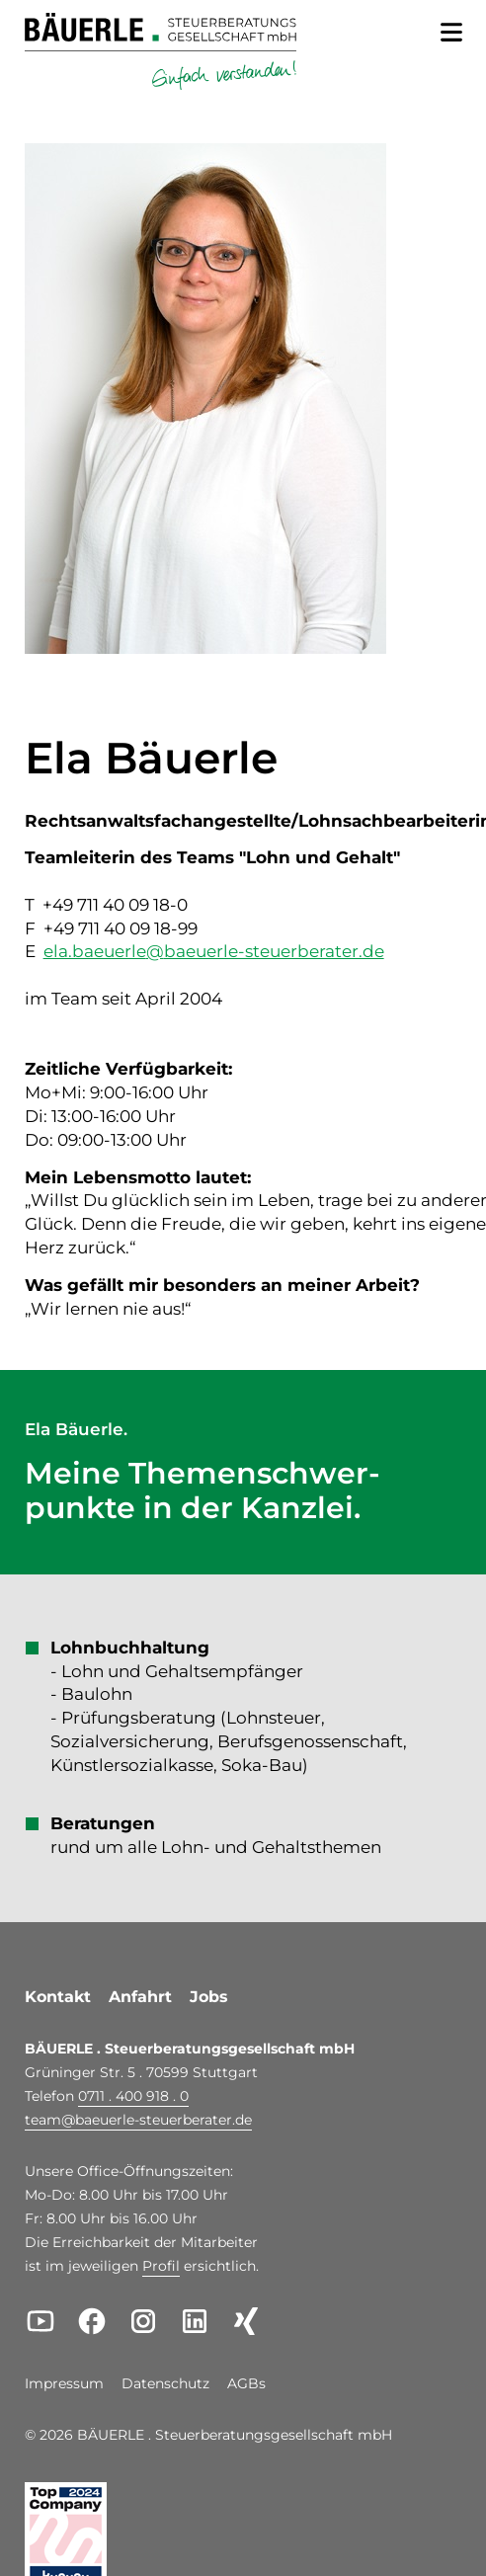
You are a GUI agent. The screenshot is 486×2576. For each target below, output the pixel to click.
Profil (161, 2266)
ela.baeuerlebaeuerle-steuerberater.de (213, 951)
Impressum (64, 2383)
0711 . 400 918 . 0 (133, 2096)
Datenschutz (165, 2383)
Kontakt (58, 1996)
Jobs (209, 1996)
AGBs (246, 2383)
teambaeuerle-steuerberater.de (138, 2120)
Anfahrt (140, 1996)
